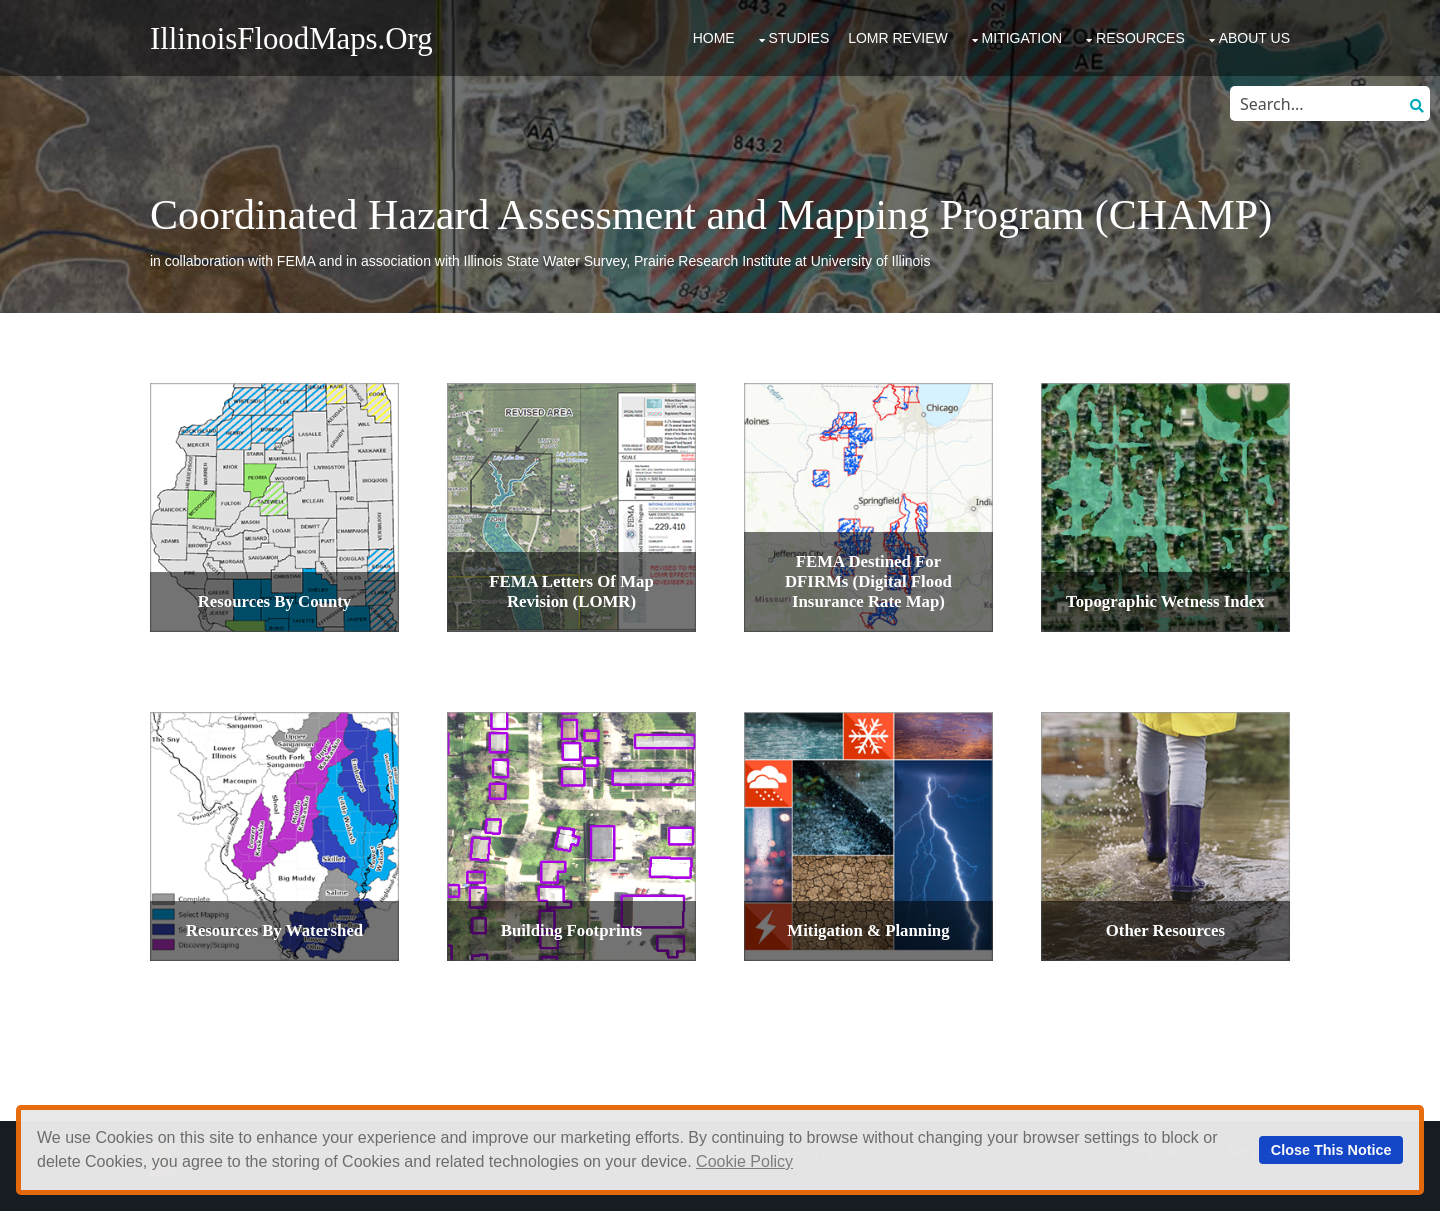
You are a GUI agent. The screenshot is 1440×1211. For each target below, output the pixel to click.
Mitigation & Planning (868, 930)
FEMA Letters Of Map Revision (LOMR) (571, 591)
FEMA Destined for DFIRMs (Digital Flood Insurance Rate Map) (868, 581)
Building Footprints (571, 930)
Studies (799, 38)
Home (714, 38)
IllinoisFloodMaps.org (291, 39)
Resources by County (275, 601)
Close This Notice (1331, 1150)
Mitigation (1022, 38)
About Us (1254, 38)
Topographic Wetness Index (1165, 601)
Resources (1140, 38)
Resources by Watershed (274, 930)
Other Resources (1165, 930)
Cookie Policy (744, 1161)
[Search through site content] (1315, 103)
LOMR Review (898, 38)
